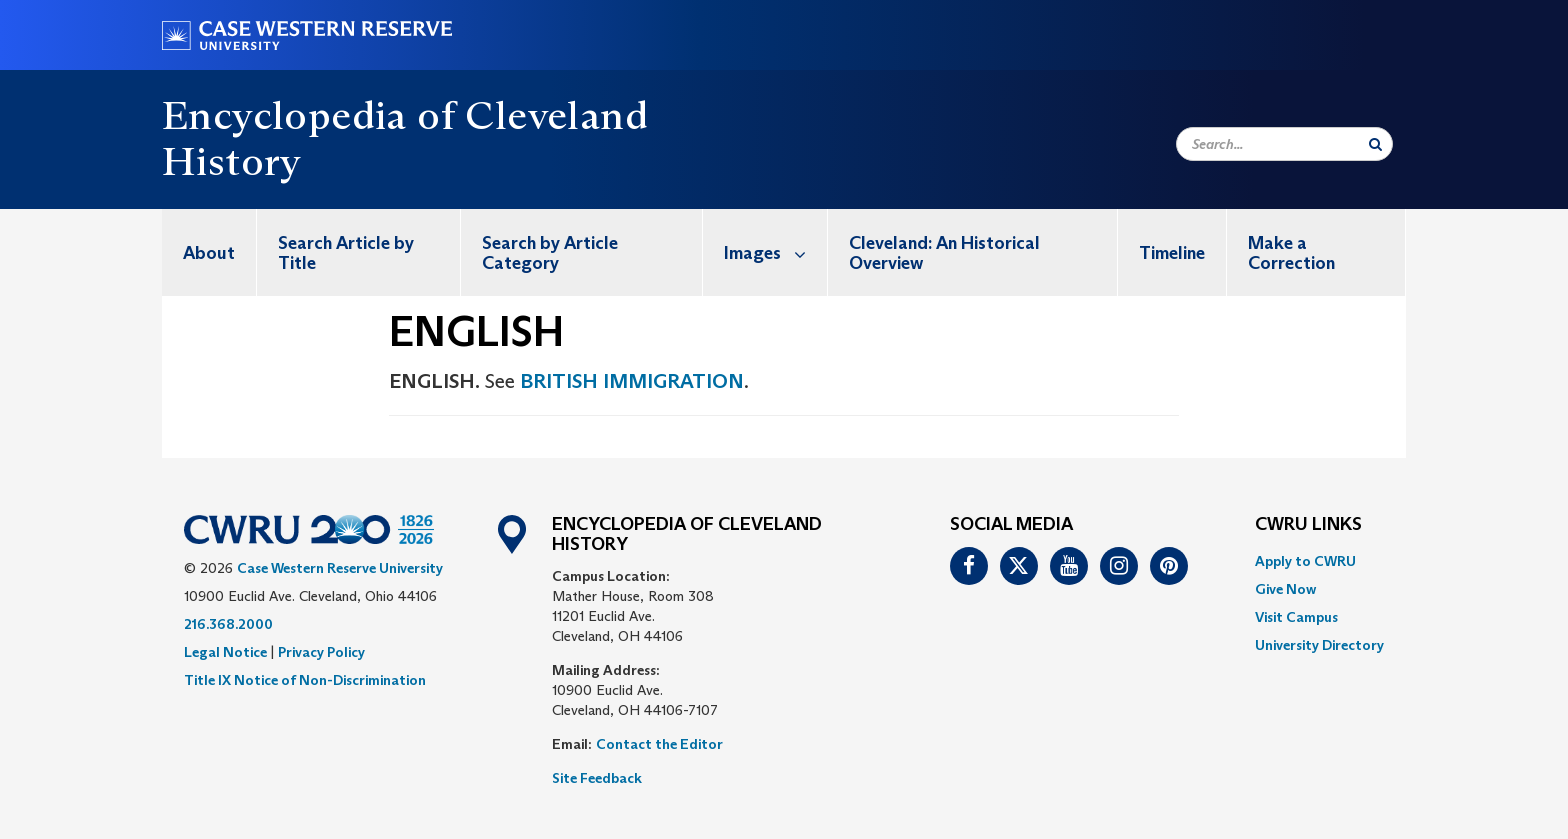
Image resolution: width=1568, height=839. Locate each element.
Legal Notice (225, 652)
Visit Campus (1296, 617)
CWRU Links (1308, 525)
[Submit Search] (1375, 144)
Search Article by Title (346, 253)
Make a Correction (1291, 253)
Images (775, 252)
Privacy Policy (321, 652)
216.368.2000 (228, 624)
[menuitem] (209, 252)
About (209, 253)
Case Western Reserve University (340, 568)
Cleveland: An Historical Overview (944, 253)
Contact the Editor (659, 744)
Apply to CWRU (1305, 561)
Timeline (1172, 253)
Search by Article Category (550, 253)
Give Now (1285, 589)
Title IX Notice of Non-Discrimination (305, 680)
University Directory (1319, 645)
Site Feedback (597, 778)
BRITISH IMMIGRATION (632, 381)
